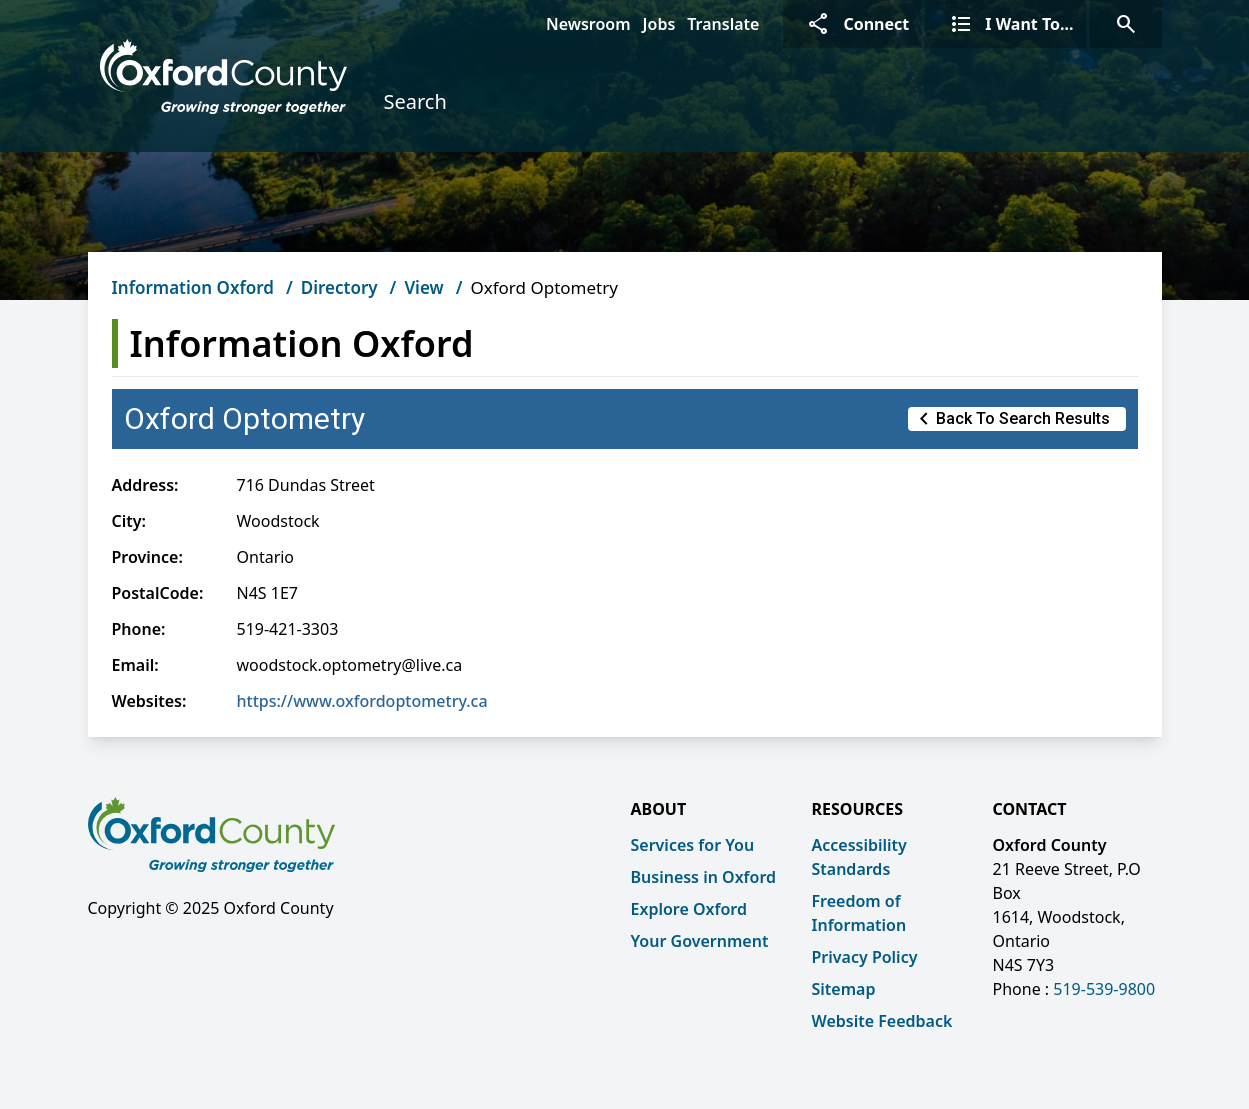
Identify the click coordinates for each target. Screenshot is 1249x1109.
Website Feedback (882, 1021)
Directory (339, 287)
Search (414, 101)
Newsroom (588, 24)
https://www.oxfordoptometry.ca (362, 701)
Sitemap (844, 989)
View (423, 287)
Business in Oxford (704, 877)
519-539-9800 (1104, 989)
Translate (723, 24)
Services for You (693, 845)
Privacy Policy (865, 957)
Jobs (659, 24)
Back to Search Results (1011, 419)
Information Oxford (193, 287)
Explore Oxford (689, 909)
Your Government (700, 941)
